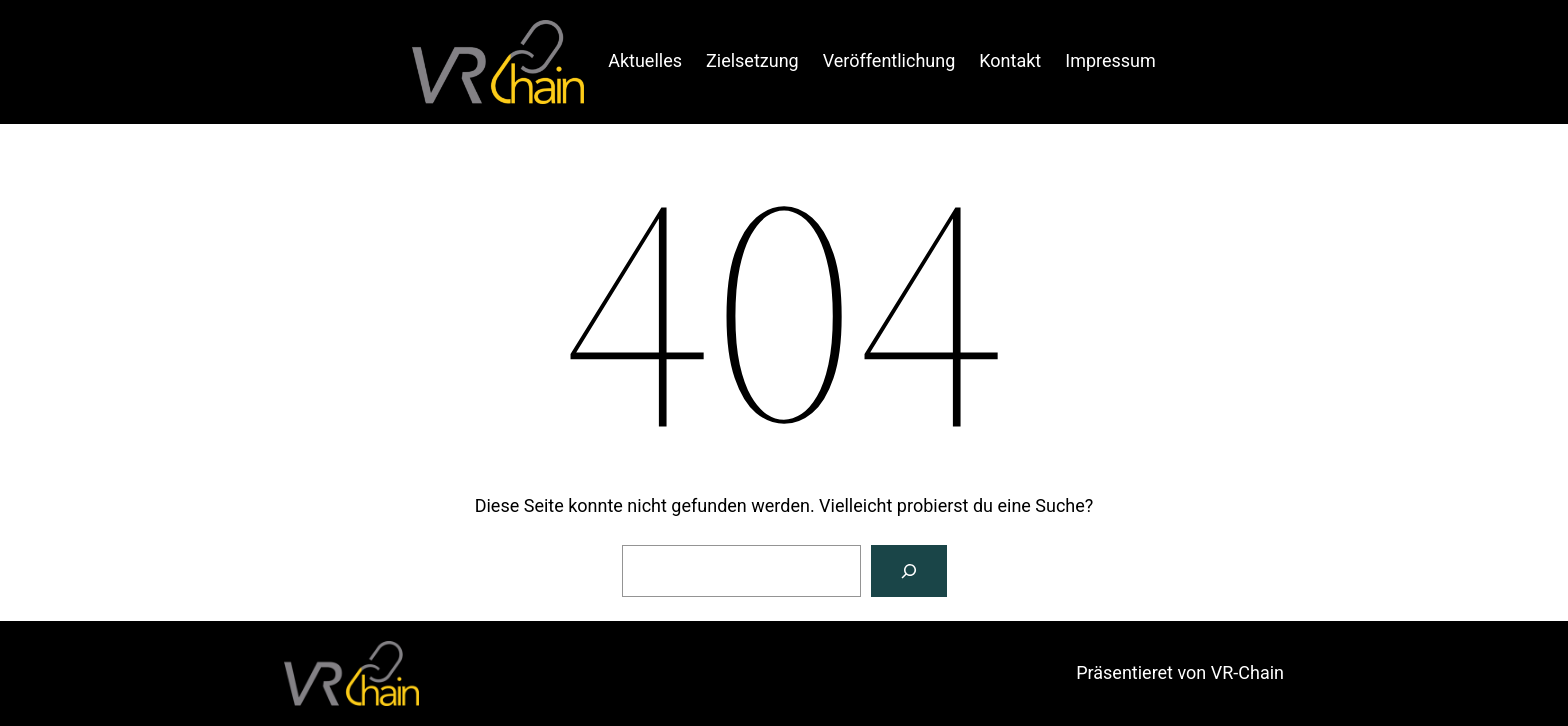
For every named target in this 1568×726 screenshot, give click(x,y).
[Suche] (909, 571)
